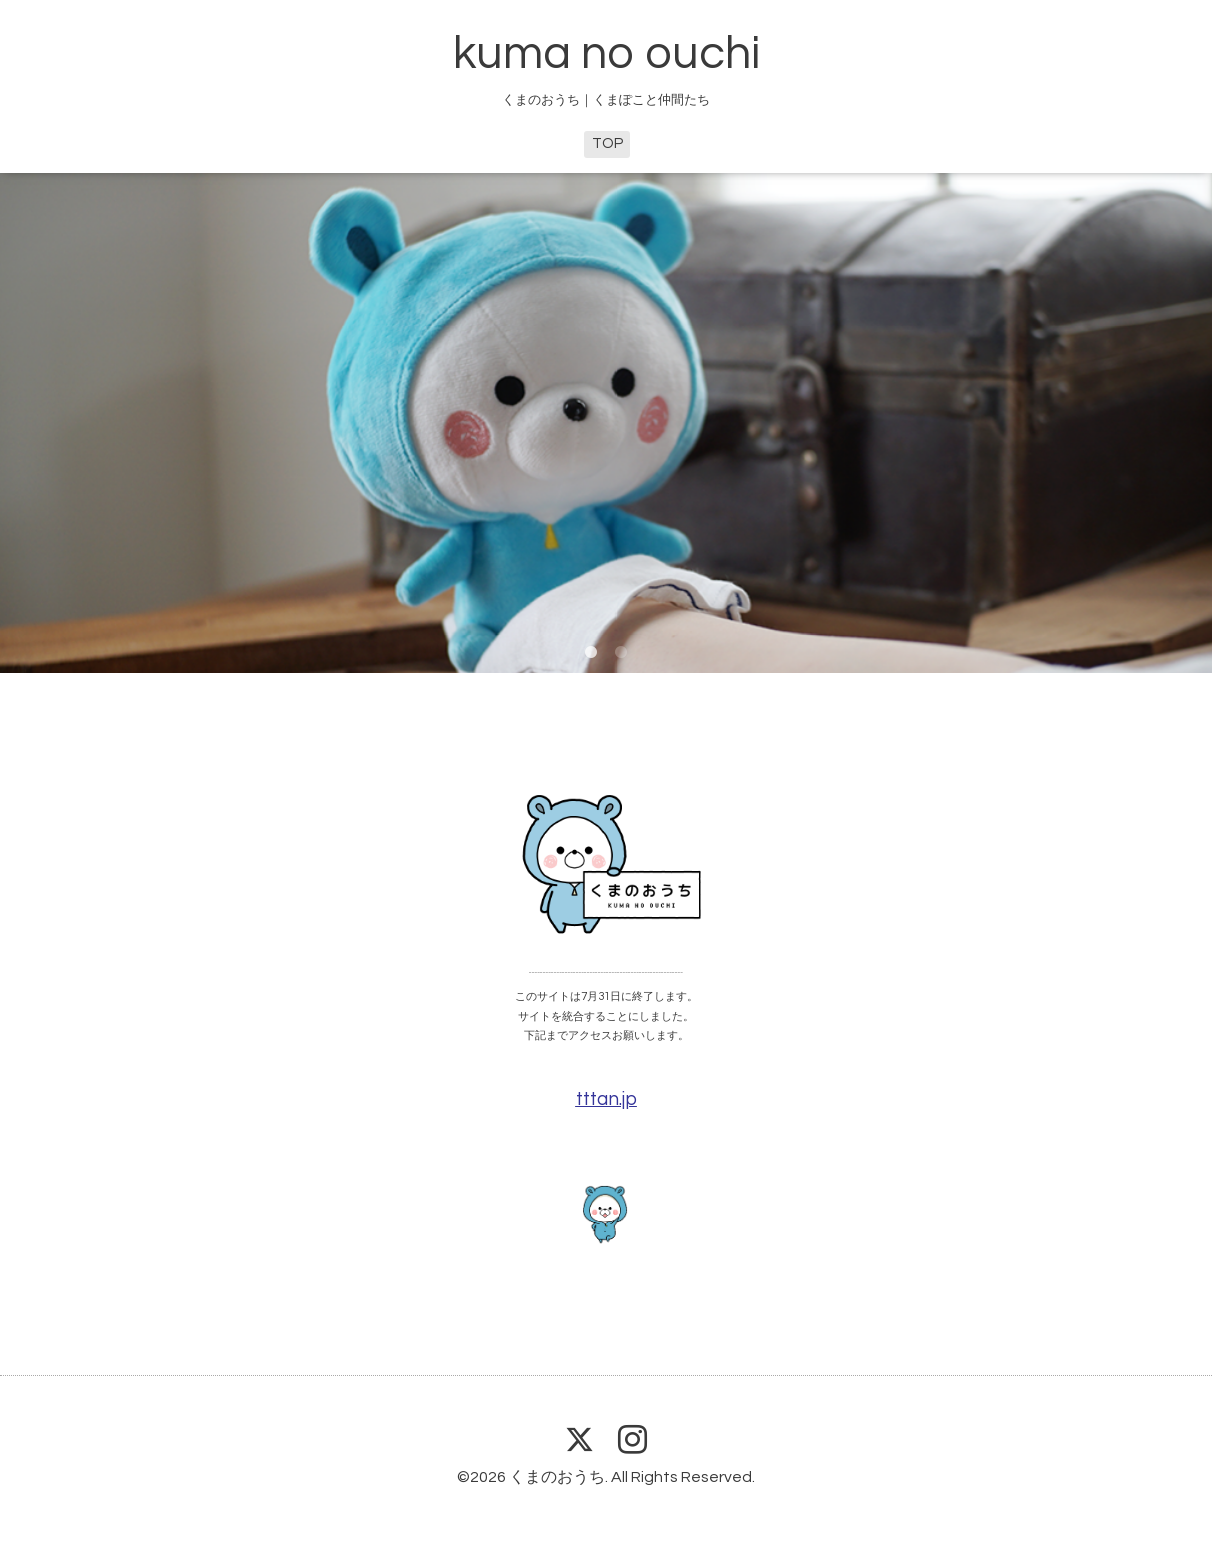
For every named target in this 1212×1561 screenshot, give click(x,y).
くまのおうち (557, 1477)
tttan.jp (606, 1099)
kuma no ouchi (606, 54)
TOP (607, 143)
